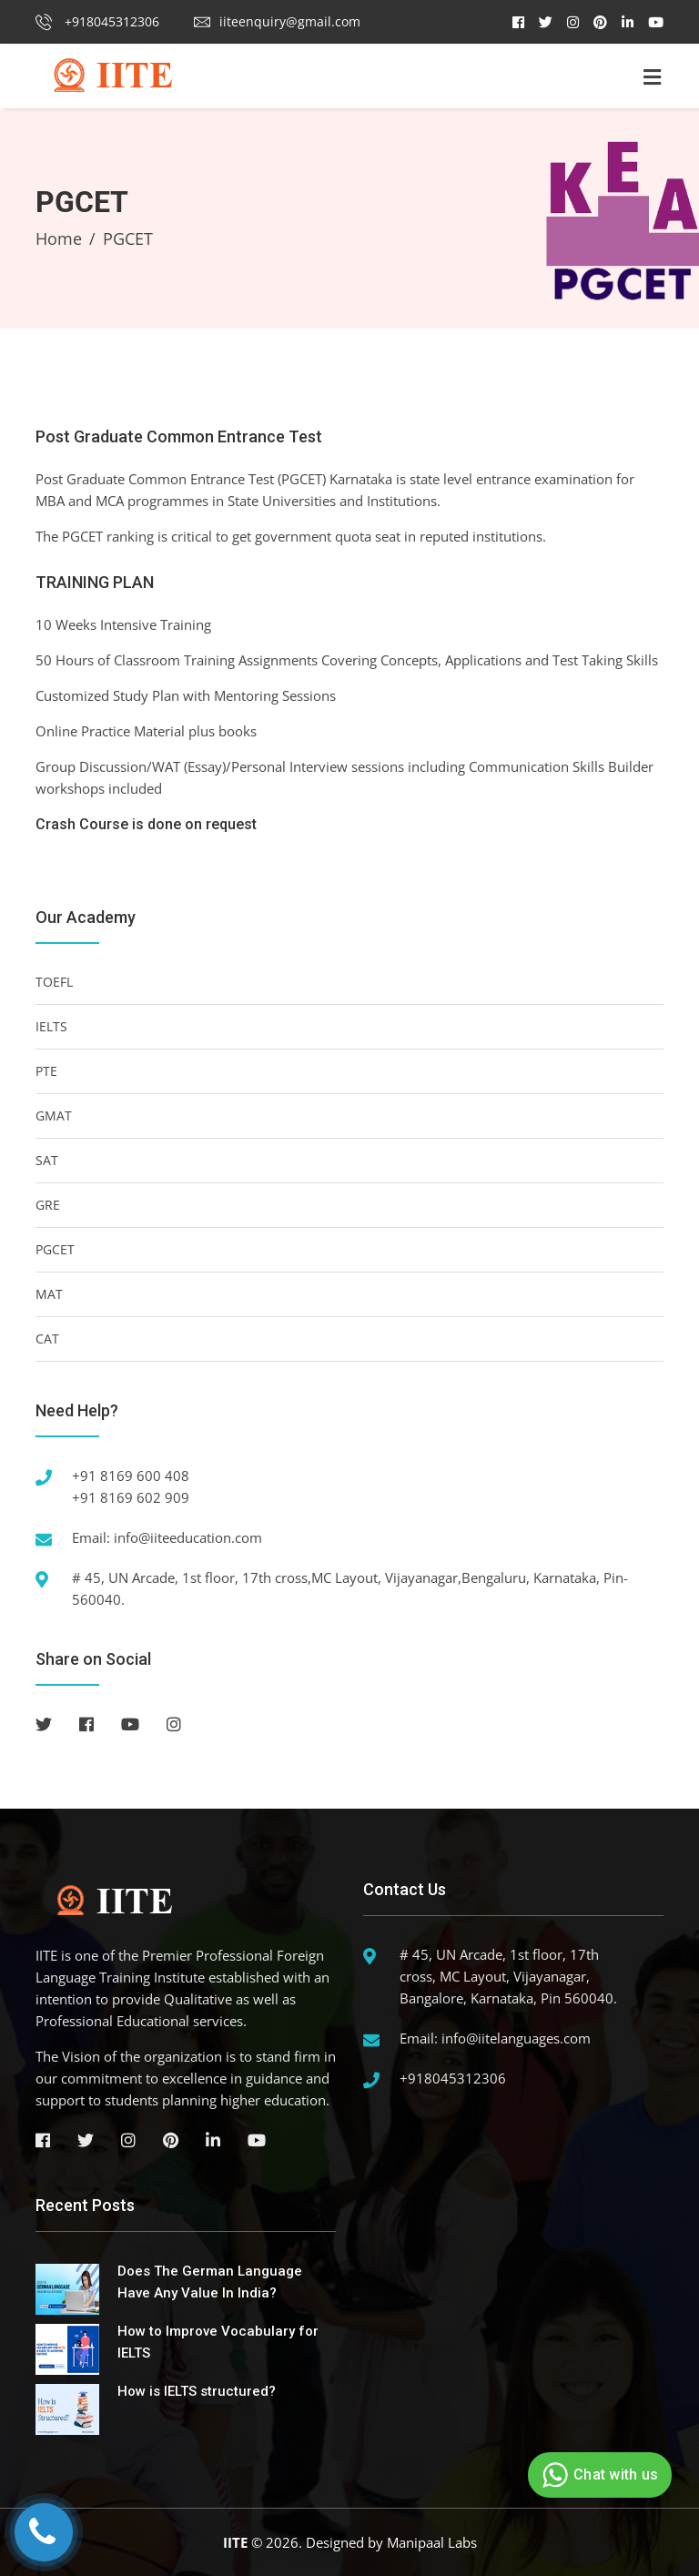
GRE (47, 1204)
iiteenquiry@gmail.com (277, 21)
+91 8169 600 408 (130, 1475)
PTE (46, 1071)
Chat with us (597, 2475)
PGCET (55, 1249)
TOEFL (54, 981)
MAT (49, 1294)
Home (58, 238)
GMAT (53, 1115)
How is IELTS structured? (196, 2391)
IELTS (51, 1026)
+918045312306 (97, 21)
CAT (47, 1338)
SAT (46, 1160)
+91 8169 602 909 (130, 1497)
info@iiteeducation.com (188, 1537)
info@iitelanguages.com (516, 2038)
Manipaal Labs (432, 2542)
